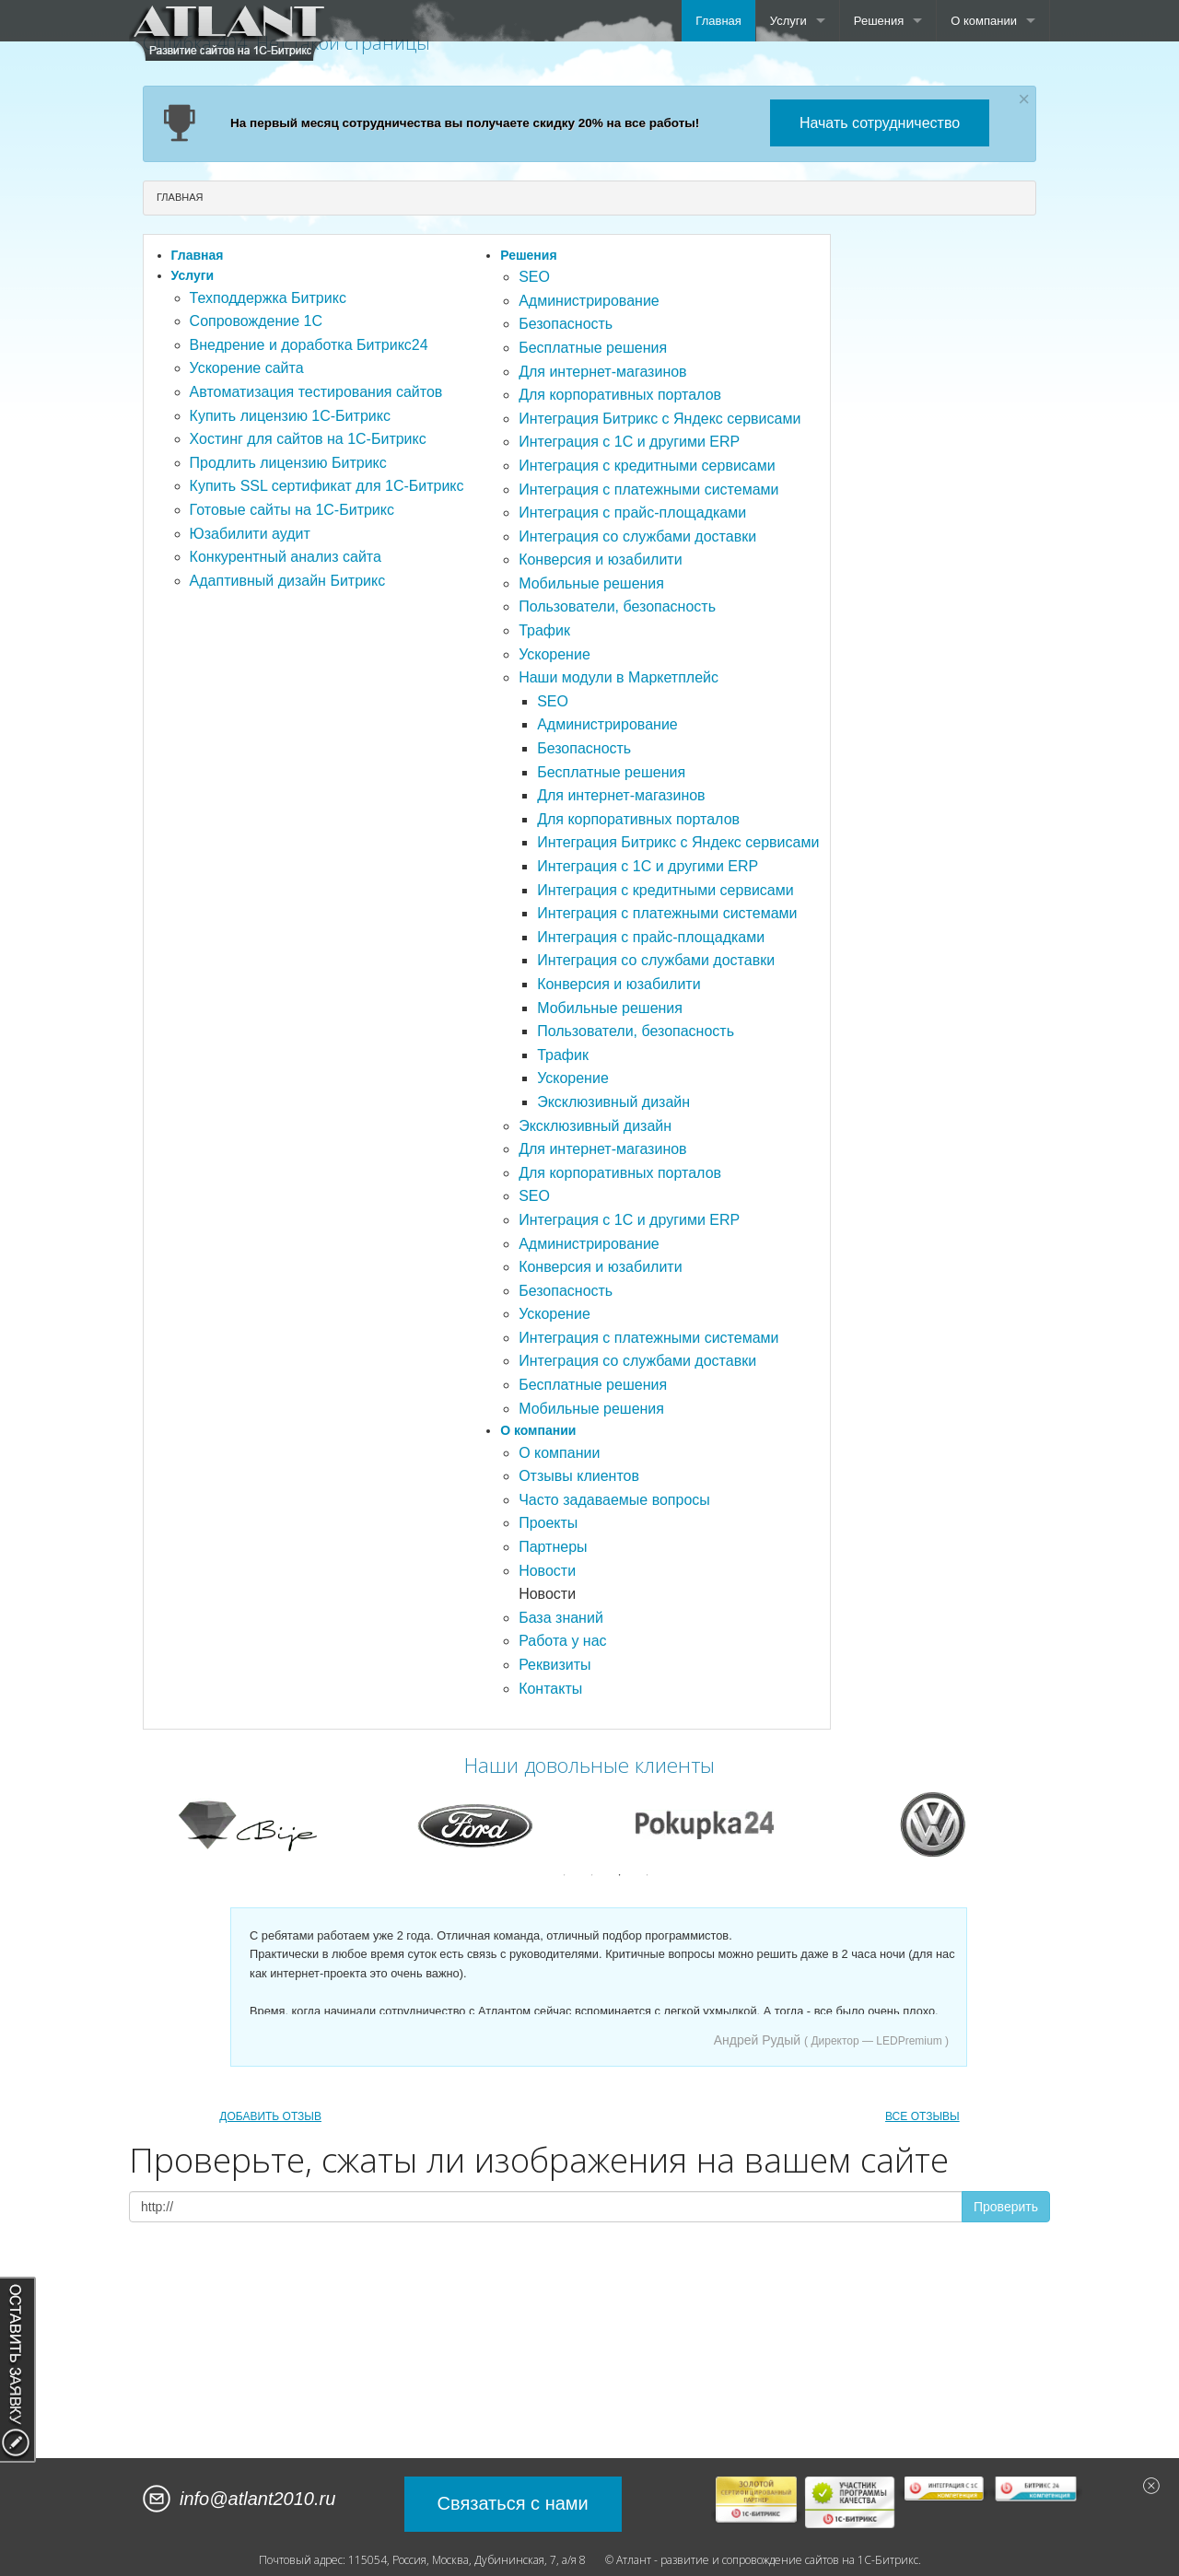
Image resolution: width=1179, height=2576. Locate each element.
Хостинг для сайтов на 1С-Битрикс (308, 439)
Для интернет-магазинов (602, 371)
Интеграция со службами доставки (637, 536)
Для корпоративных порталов (620, 394)
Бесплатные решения (593, 348)
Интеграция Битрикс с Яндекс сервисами (659, 418)
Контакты (550, 1688)
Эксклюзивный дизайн (613, 1102)
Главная (718, 21)
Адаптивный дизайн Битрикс (288, 581)
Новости (547, 1571)
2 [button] (592, 1875)
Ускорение (554, 654)
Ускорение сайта (247, 368)
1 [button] (564, 1875)
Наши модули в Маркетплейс (618, 677)
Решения (879, 21)
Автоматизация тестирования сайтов (316, 392)
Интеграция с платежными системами (648, 489)
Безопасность (566, 324)
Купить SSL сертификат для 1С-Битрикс (327, 486)
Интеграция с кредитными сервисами (647, 465)
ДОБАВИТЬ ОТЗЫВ (270, 2116)
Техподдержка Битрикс (268, 298)
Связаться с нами (513, 2503)
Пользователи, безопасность (617, 606)
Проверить (1006, 2206)
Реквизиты (554, 1665)
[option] (248, 1824)
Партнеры (553, 1547)
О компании (984, 21)
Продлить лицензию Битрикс (288, 463)
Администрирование (589, 301)
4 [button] (647, 1875)
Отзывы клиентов (579, 1476)
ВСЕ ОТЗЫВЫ (922, 2116)
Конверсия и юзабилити (600, 559)
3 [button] (620, 1875)
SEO (534, 277)
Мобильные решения (591, 583)
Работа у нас (562, 1641)
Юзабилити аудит (250, 534)
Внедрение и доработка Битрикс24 (309, 345)
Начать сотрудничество (880, 123)
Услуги (788, 21)
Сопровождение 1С (256, 321)
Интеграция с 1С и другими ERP (629, 441)
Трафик (544, 630)
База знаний (561, 1618)
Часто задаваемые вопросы (614, 1500)
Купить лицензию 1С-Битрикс (290, 416)
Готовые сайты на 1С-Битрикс (292, 510)
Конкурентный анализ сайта (285, 557)
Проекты (548, 1523)
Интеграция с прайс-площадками (632, 512)
